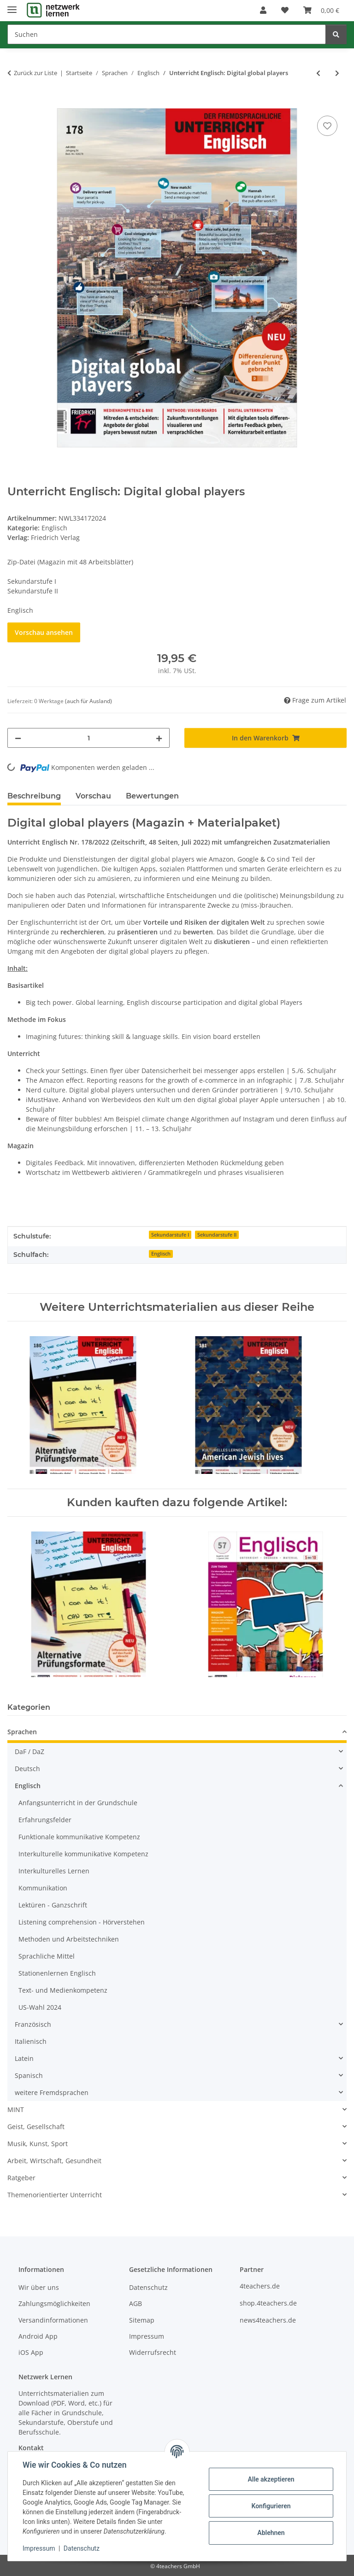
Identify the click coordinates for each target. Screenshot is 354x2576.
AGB (135, 2303)
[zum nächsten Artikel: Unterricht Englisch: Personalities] (337, 73)
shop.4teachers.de (268, 2303)
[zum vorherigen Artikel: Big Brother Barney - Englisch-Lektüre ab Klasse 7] (318, 73)
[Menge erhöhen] (159, 737)
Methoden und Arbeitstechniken (68, 1939)
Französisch (33, 2024)
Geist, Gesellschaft (36, 2126)
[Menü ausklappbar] (12, 6)
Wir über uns (38, 2287)
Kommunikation (42, 1888)
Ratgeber (21, 2177)
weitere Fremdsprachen (51, 2092)
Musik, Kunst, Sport (37, 2143)
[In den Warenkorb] (14, 103)
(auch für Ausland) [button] (88, 701)
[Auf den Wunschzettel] (327, 126)
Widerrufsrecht (152, 2352)
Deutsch (27, 1768)
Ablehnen (270, 2532)
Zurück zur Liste (35, 73)
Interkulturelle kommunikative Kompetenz (83, 1853)
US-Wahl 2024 (39, 2007)
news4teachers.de (268, 2320)
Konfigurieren (270, 2506)
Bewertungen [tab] (152, 796)
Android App (38, 2336)
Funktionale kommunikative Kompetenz (79, 1836)
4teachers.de (260, 2286)
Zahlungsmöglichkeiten (54, 2303)
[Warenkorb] (321, 10)
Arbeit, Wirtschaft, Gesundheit (54, 2160)
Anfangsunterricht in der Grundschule (77, 1802)
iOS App (30, 2352)
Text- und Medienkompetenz (62, 1990)
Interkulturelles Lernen (53, 1870)
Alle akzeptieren (271, 2479)
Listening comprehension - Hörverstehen (81, 1922)
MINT (15, 2109)
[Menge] (88, 737)
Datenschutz (82, 2548)
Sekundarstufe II (216, 1235)
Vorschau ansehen (44, 632)
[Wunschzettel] (285, 10)
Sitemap (141, 2320)
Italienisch (31, 2041)
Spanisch (29, 2075)
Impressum (39, 2548)
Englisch (54, 527)
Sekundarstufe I (170, 1235)
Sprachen (22, 1731)
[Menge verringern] (18, 737)
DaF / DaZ (29, 1751)
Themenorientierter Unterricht (54, 2194)
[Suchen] (166, 34)
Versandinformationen (53, 2320)
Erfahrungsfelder (44, 1819)
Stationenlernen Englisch (57, 1973)
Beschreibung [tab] (34, 796)
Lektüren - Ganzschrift (52, 1905)
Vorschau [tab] (93, 796)
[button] (263, 10)
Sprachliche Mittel (46, 1956)
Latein (24, 2058)
